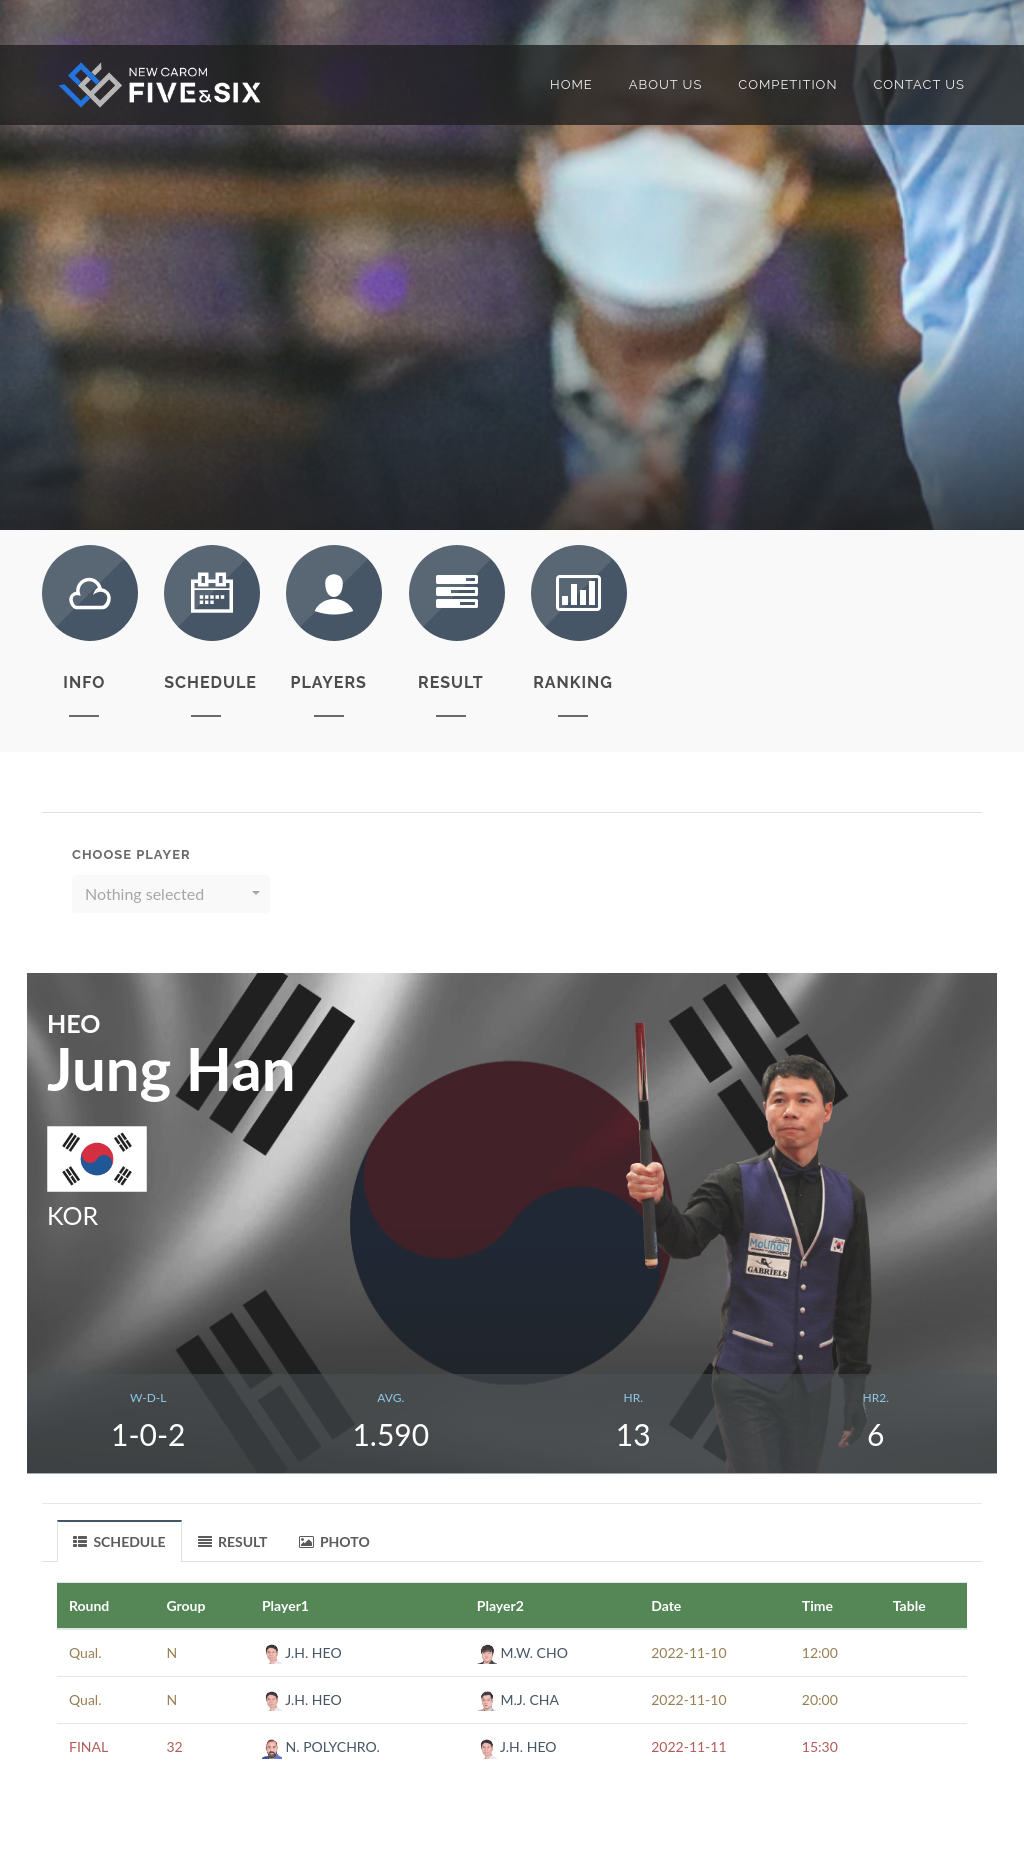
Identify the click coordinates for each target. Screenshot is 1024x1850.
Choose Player (131, 854)
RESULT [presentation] (233, 1541)
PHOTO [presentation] (334, 1541)
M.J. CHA (518, 1699)
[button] (171, 894)
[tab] (120, 1540)
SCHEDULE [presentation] (119, 1542)
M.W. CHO (522, 1652)
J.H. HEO (302, 1652)
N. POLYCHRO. (321, 1746)
